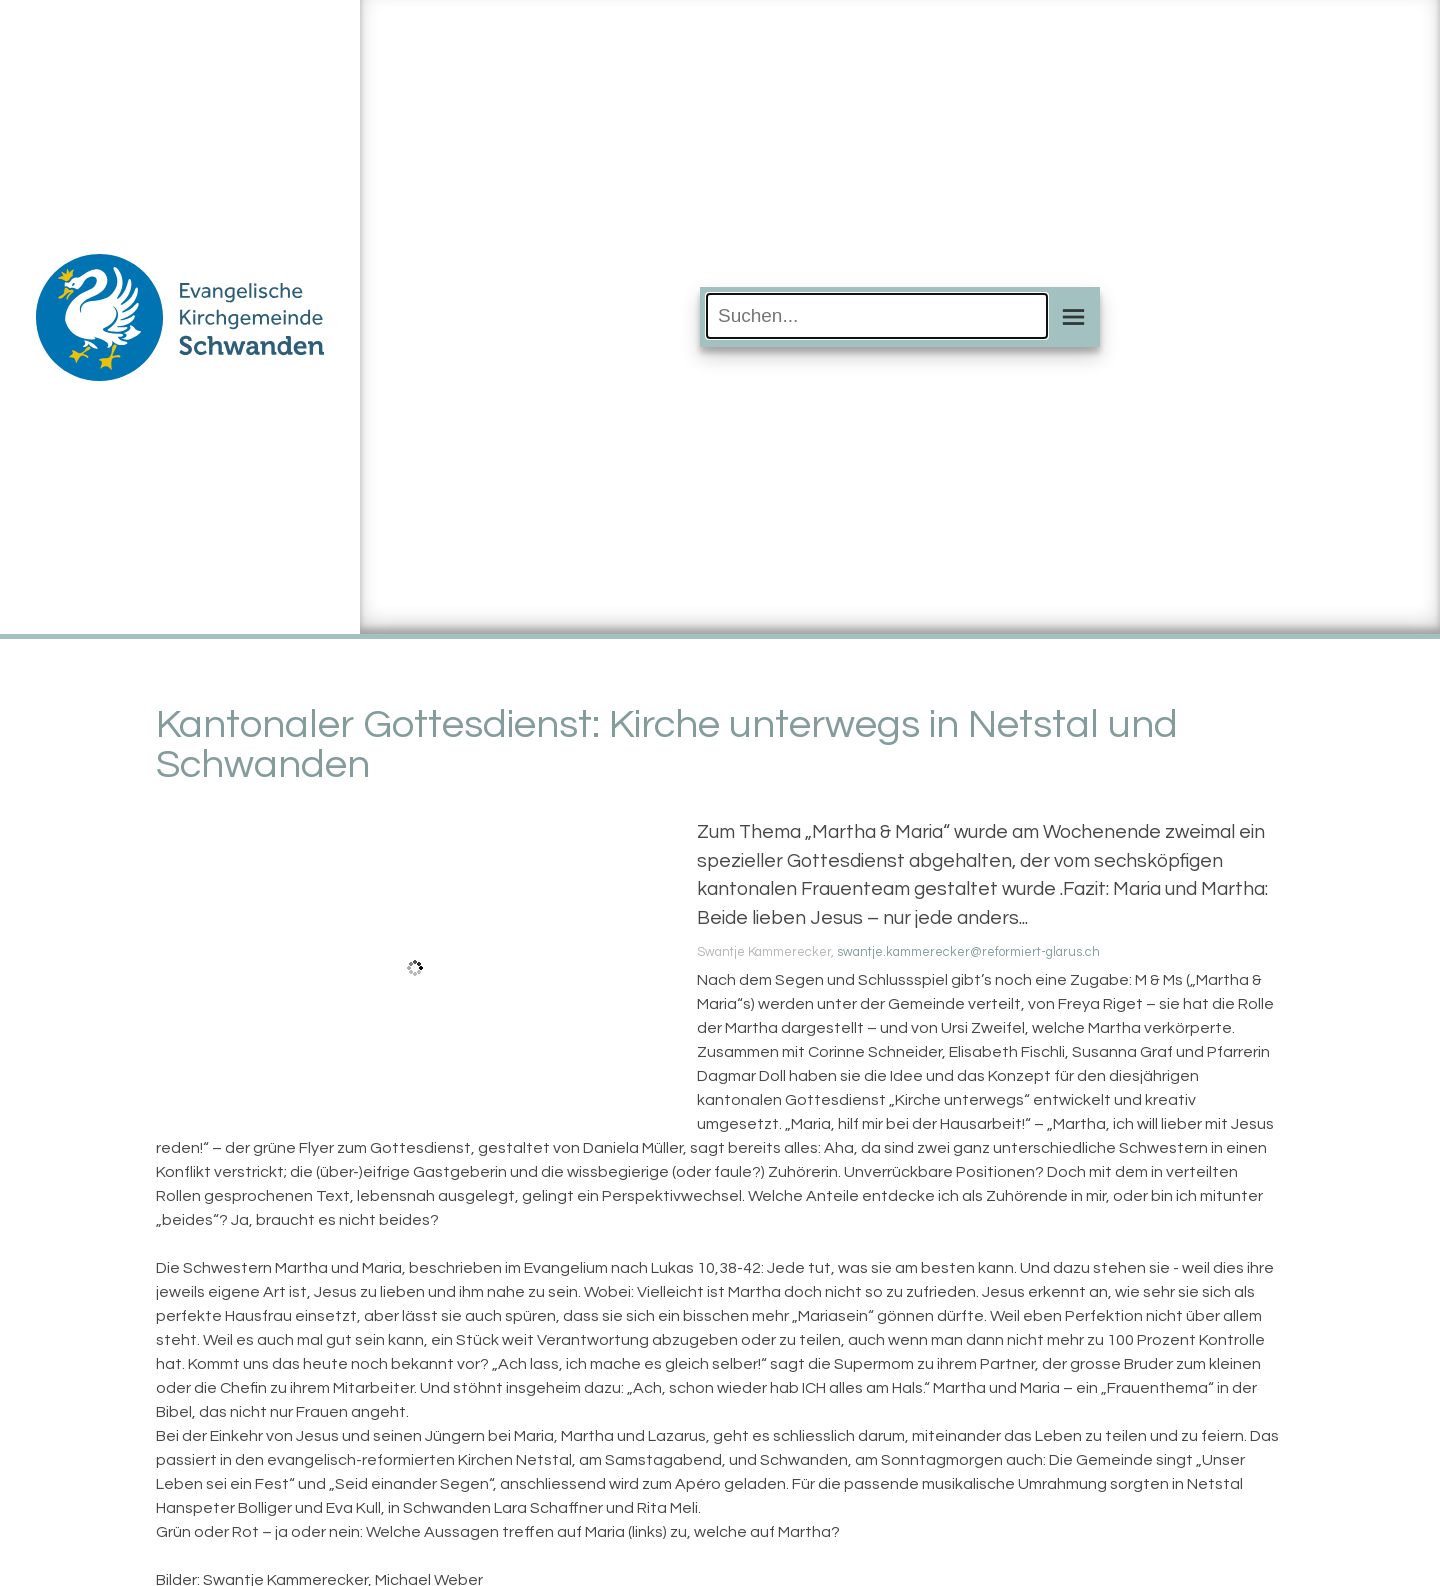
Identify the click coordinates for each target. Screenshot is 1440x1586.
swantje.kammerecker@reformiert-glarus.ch (968, 952)
